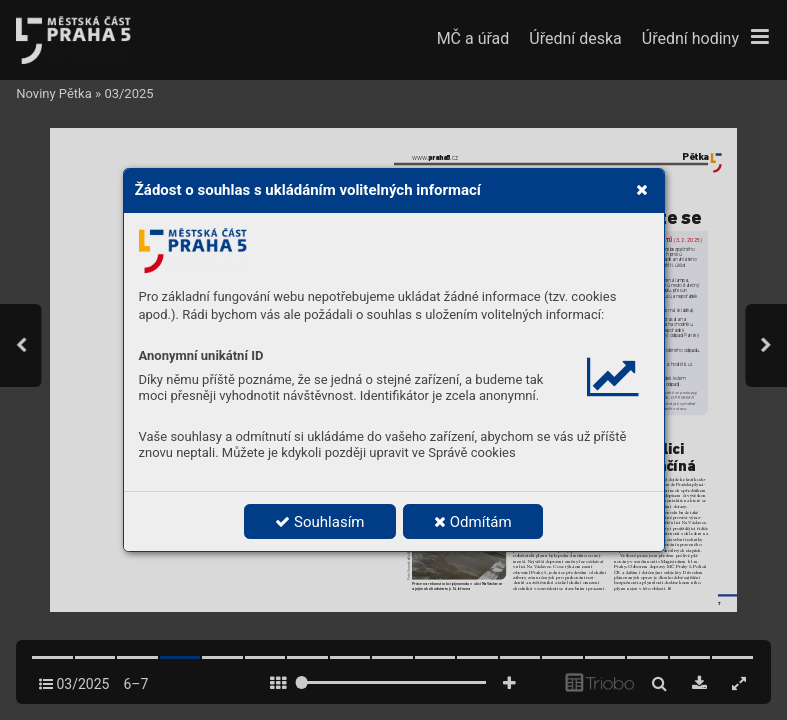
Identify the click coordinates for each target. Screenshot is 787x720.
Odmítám (473, 522)
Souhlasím (319, 522)
